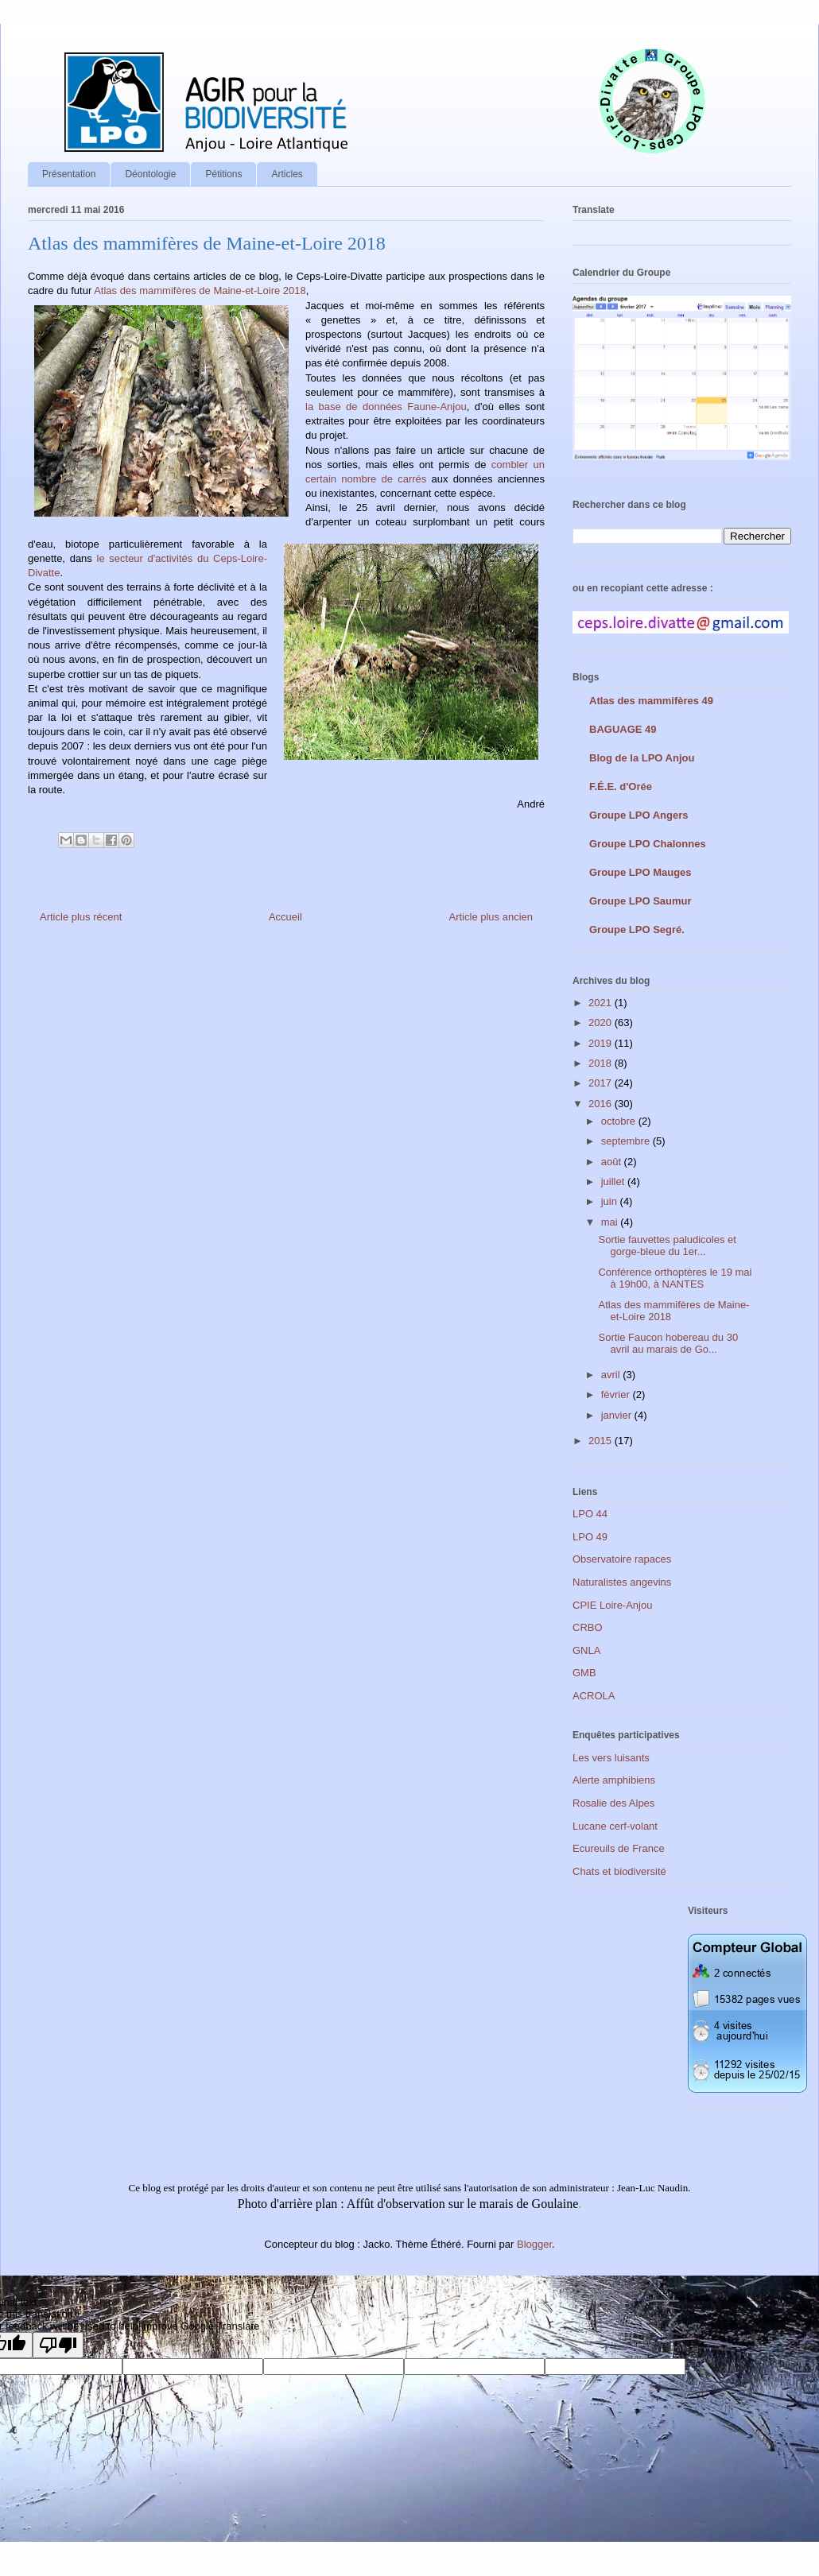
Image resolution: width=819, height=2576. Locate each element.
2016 (601, 1104)
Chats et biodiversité (619, 1871)
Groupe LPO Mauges (640, 872)
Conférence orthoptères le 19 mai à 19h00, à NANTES (674, 1278)
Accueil (285, 917)
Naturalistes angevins (622, 1582)
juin (610, 1201)
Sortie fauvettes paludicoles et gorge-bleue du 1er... (667, 1246)
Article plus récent (81, 917)
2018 (601, 1063)
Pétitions (223, 174)
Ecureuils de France (619, 1848)
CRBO (588, 1627)
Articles (286, 174)
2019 (601, 1043)
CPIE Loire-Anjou (612, 1605)
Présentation (68, 174)
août (612, 1162)
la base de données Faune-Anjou (386, 407)
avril (612, 1375)
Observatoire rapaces (622, 1559)
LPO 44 (590, 1514)
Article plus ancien (491, 917)
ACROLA (594, 1696)
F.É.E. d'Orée (620, 786)
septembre (627, 1141)
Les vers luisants (611, 1758)
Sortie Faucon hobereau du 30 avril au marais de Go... (668, 1343)
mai (611, 1222)
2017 (601, 1083)
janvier (618, 1415)
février (617, 1394)
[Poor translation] (58, 2345)
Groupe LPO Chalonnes (647, 844)
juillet (614, 1181)
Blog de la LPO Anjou (641, 758)
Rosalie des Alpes (613, 1803)
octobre (620, 1121)
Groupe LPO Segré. (637, 929)
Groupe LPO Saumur (640, 901)
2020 (601, 1022)
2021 (601, 1003)
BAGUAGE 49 (623, 729)
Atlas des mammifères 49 (651, 701)
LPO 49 (590, 1537)
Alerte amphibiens (614, 1780)
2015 (601, 1441)
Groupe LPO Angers (638, 815)
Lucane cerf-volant (615, 1826)
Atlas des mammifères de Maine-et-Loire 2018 (200, 290)
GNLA (586, 1650)
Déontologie (150, 174)
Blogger (534, 2244)
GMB (584, 1673)
